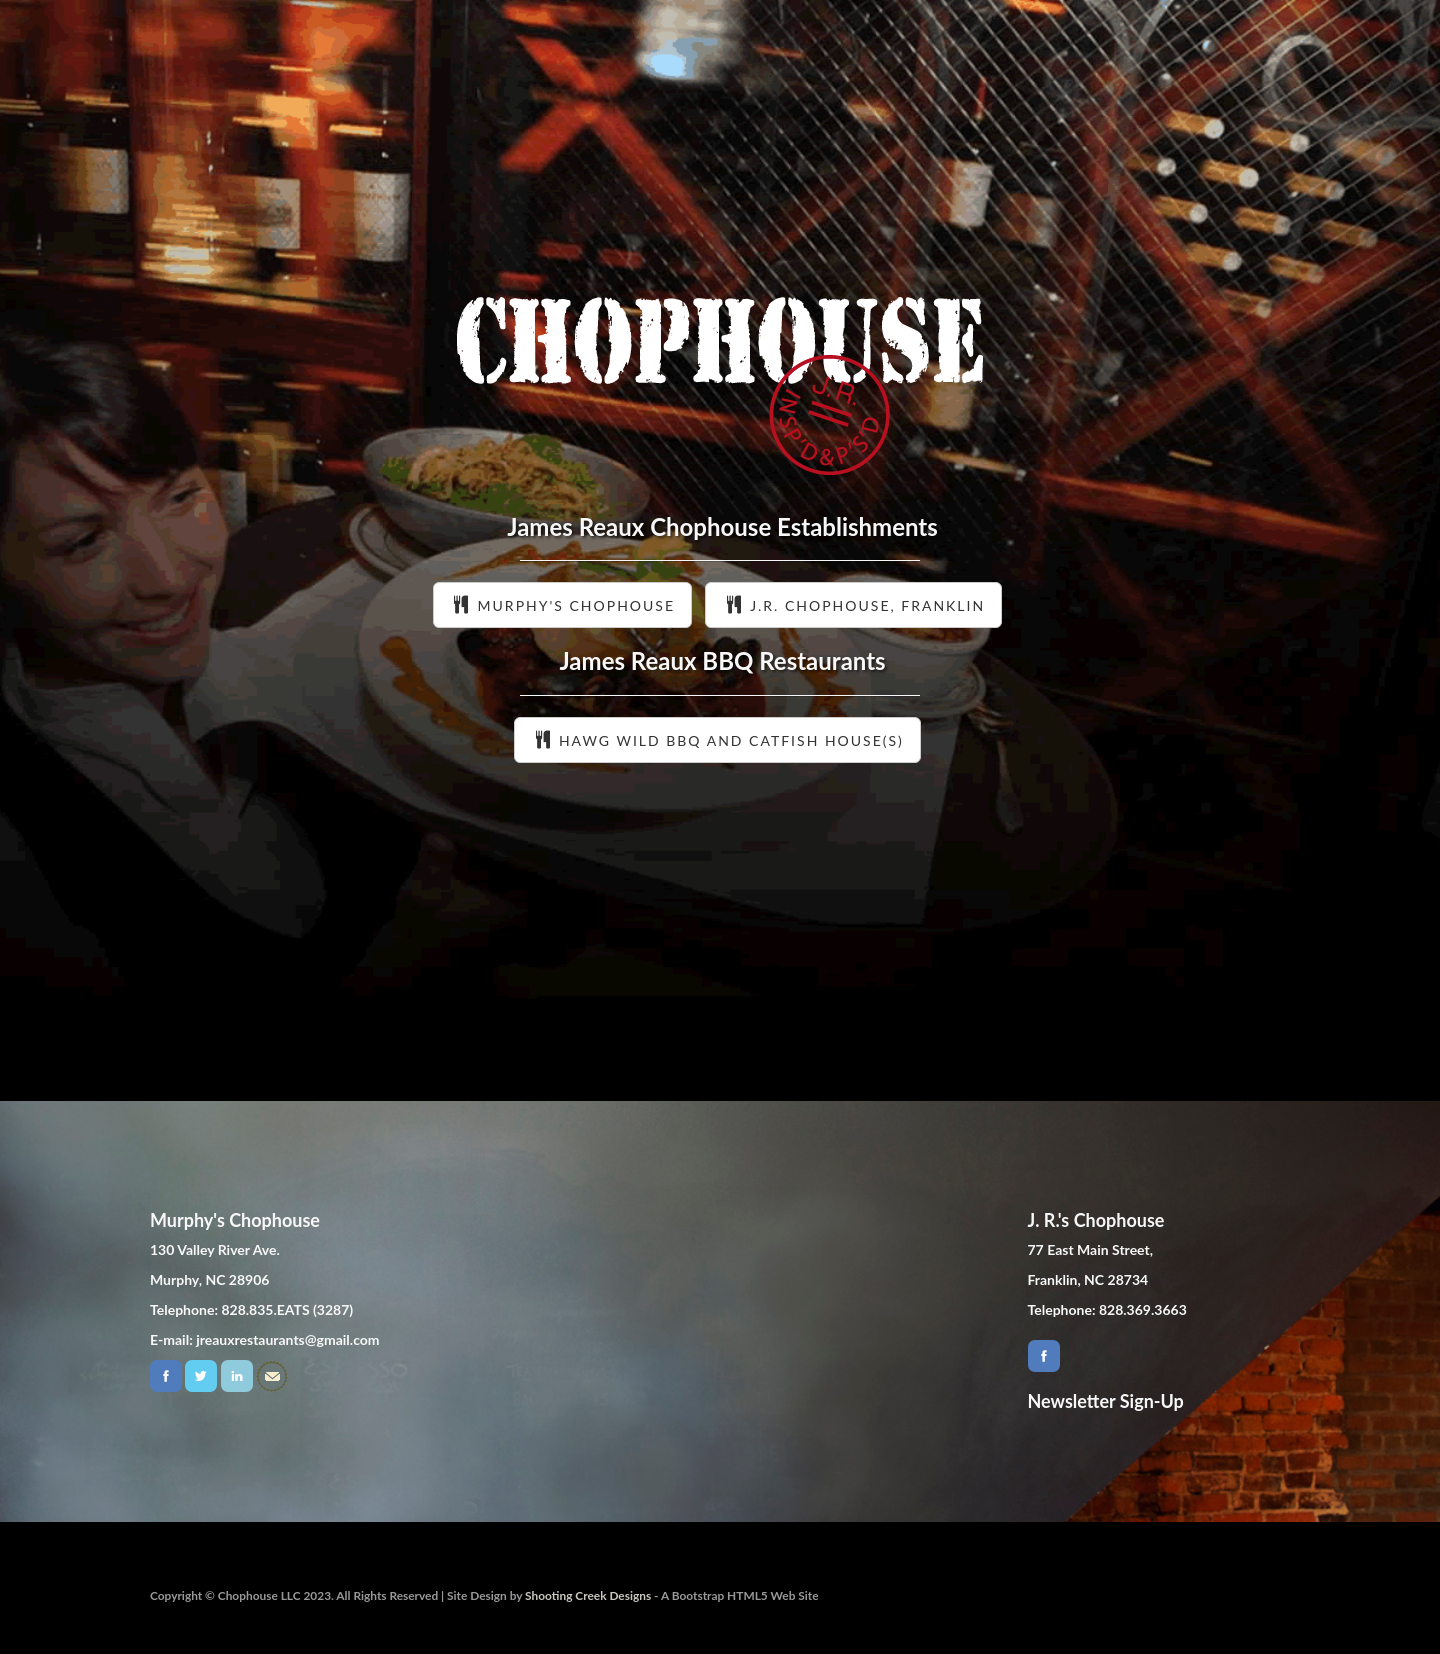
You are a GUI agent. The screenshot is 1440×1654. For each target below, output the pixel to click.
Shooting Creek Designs (588, 1595)
